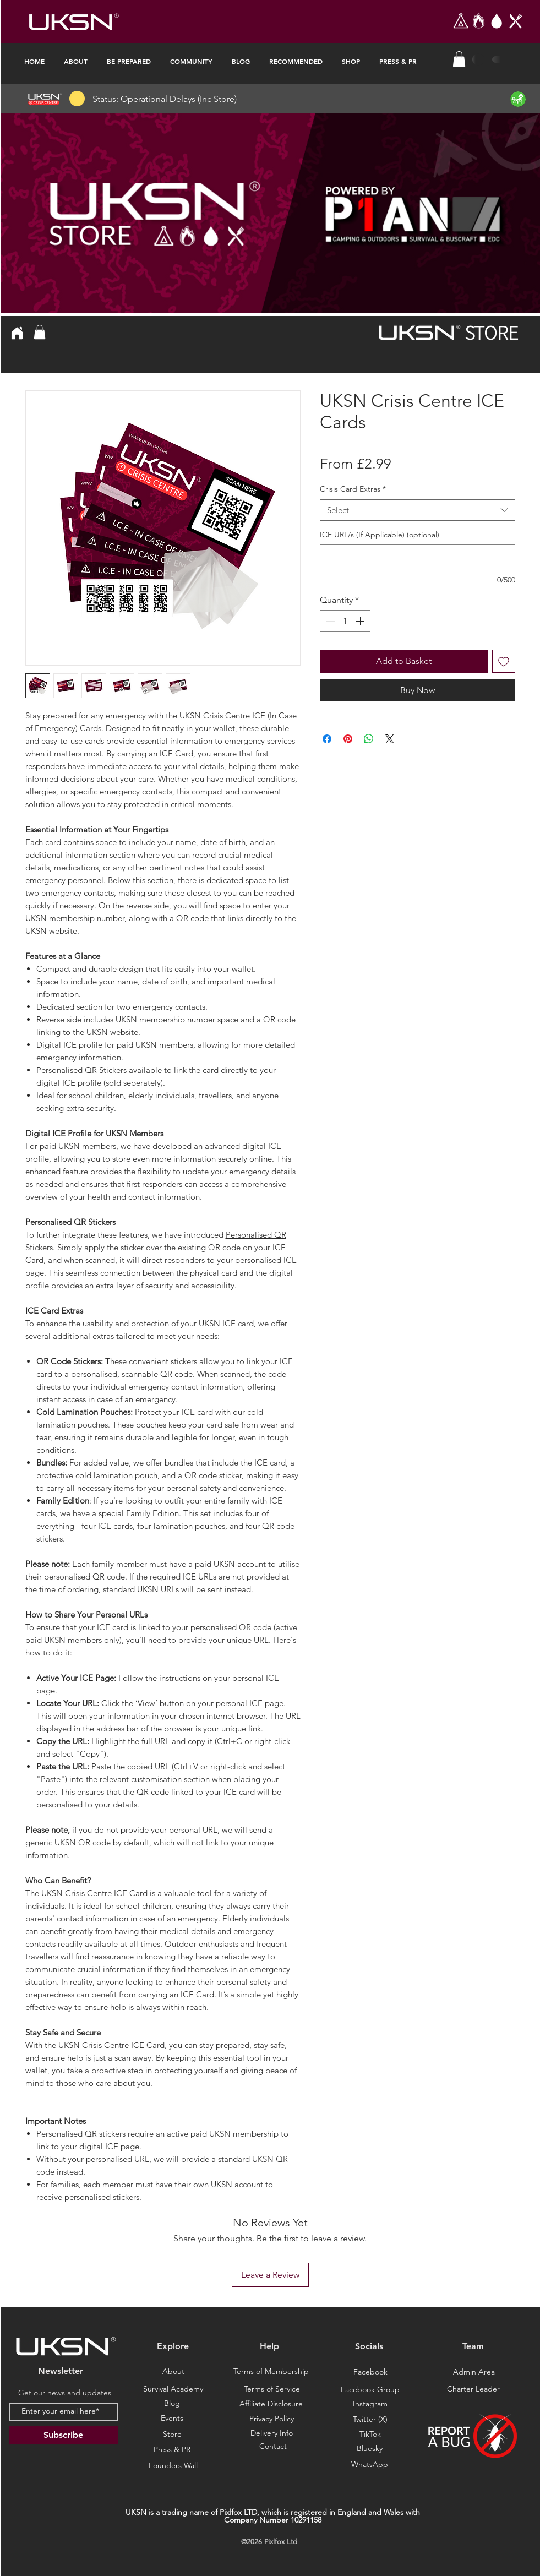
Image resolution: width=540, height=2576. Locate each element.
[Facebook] (370, 2372)
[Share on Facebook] (327, 738)
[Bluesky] (370, 2465)
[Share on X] (389, 738)
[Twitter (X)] (370, 2420)
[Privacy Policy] (272, 2419)
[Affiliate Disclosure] (271, 2404)
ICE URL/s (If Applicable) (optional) (379, 535)
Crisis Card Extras (353, 489)
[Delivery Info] (272, 2433)
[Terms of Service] (272, 2389)
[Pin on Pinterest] (347, 738)
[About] (173, 2372)
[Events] (172, 2418)
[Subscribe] (63, 2435)
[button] (459, 59)
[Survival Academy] (173, 2389)
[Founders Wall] (173, 2466)
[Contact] (273, 2447)
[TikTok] (370, 2434)
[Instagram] (370, 2404)
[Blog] (172, 2404)
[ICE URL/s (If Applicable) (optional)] (417, 557)
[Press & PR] (172, 2450)
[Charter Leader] (473, 2389)
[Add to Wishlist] (503, 661)
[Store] (172, 2434)
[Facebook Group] (370, 2389)
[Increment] (361, 621)
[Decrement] (329, 621)
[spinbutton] (345, 621)
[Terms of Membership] (271, 2372)
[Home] (17, 333)
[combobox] (417, 510)
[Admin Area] (474, 2372)
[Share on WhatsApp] (368, 738)
